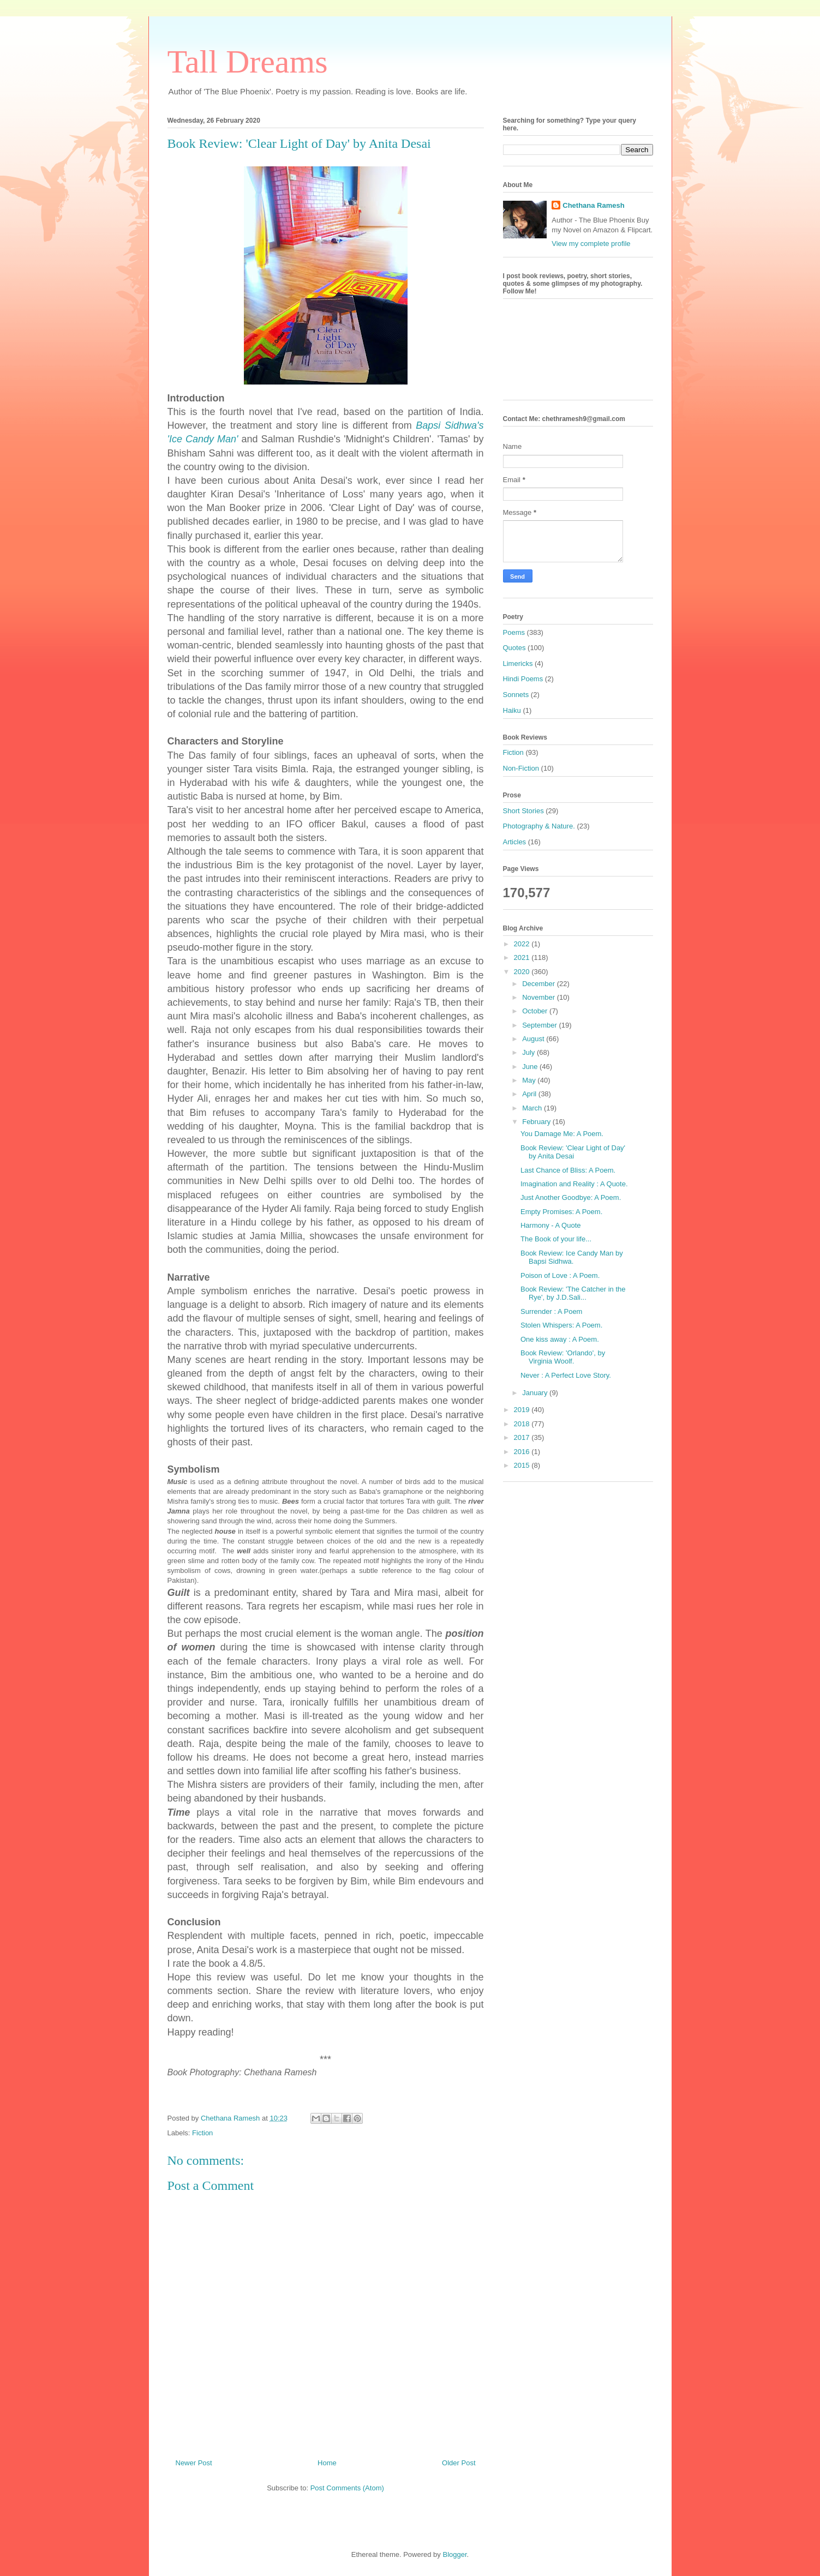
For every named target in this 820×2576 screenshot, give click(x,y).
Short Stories (523, 811)
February (537, 1122)
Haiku (512, 710)
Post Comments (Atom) (347, 2488)
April (530, 1094)
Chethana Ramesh (593, 205)
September (540, 1025)
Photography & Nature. (539, 826)
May (529, 1080)
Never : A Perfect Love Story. (565, 1375)
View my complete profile (591, 243)
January (535, 1393)
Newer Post (194, 2463)
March (533, 1108)
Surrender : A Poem (551, 1311)
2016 (523, 1452)
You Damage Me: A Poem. (561, 1134)
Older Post (458, 2463)
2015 (523, 1465)
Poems (514, 632)
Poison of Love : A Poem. (560, 1275)
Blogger (454, 2554)
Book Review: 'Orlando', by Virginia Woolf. (562, 1357)
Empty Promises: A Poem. (561, 1212)
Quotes (514, 648)
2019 (523, 1410)
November (539, 997)
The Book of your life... (555, 1239)
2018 (523, 1424)
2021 (523, 957)
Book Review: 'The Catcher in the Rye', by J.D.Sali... (573, 1293)
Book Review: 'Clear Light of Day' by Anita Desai (572, 1152)
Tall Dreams (247, 62)
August (534, 1039)
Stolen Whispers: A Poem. (561, 1325)
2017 (523, 1437)
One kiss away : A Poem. (559, 1339)
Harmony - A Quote (550, 1225)
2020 (523, 972)
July (529, 1052)
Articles (514, 842)
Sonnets (516, 694)
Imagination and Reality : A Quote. (574, 1184)
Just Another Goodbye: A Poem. (570, 1197)
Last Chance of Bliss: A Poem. (567, 1170)
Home (327, 2463)
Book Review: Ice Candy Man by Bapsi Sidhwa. (571, 1257)
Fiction (202, 2133)
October (535, 1011)
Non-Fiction (521, 768)
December (539, 984)
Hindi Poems (523, 679)
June (531, 1066)
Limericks (518, 663)
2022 (523, 944)
